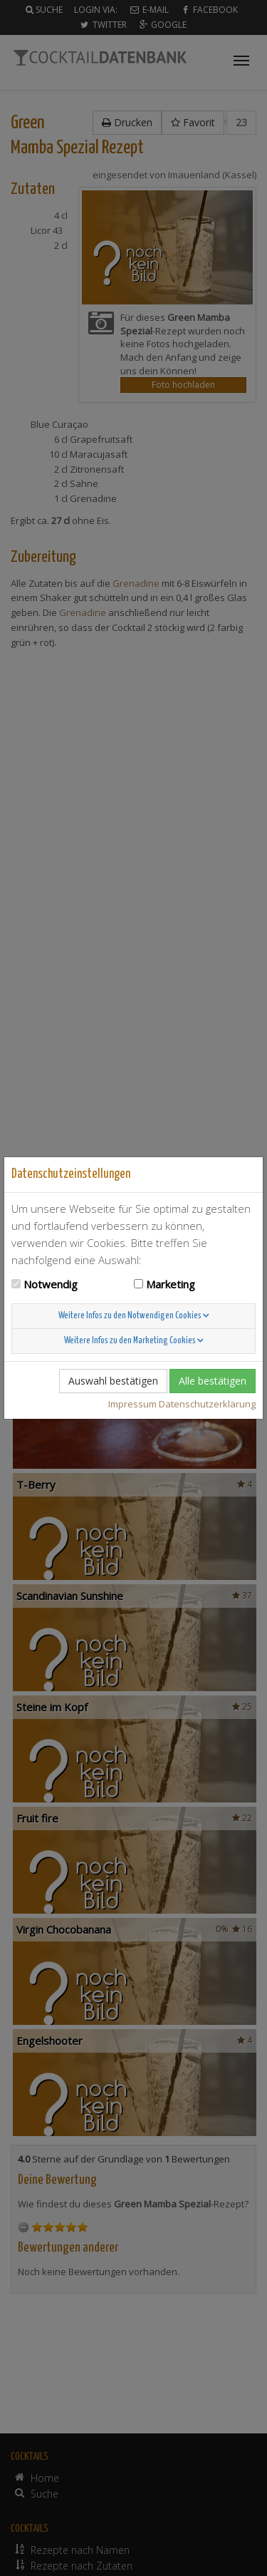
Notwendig (50, 1284)
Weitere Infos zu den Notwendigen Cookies (133, 1315)
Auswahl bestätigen (113, 1380)
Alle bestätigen (212, 1380)
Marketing (170, 1284)
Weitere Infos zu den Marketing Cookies (134, 1340)
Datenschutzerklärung (207, 1403)
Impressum (132, 1403)
